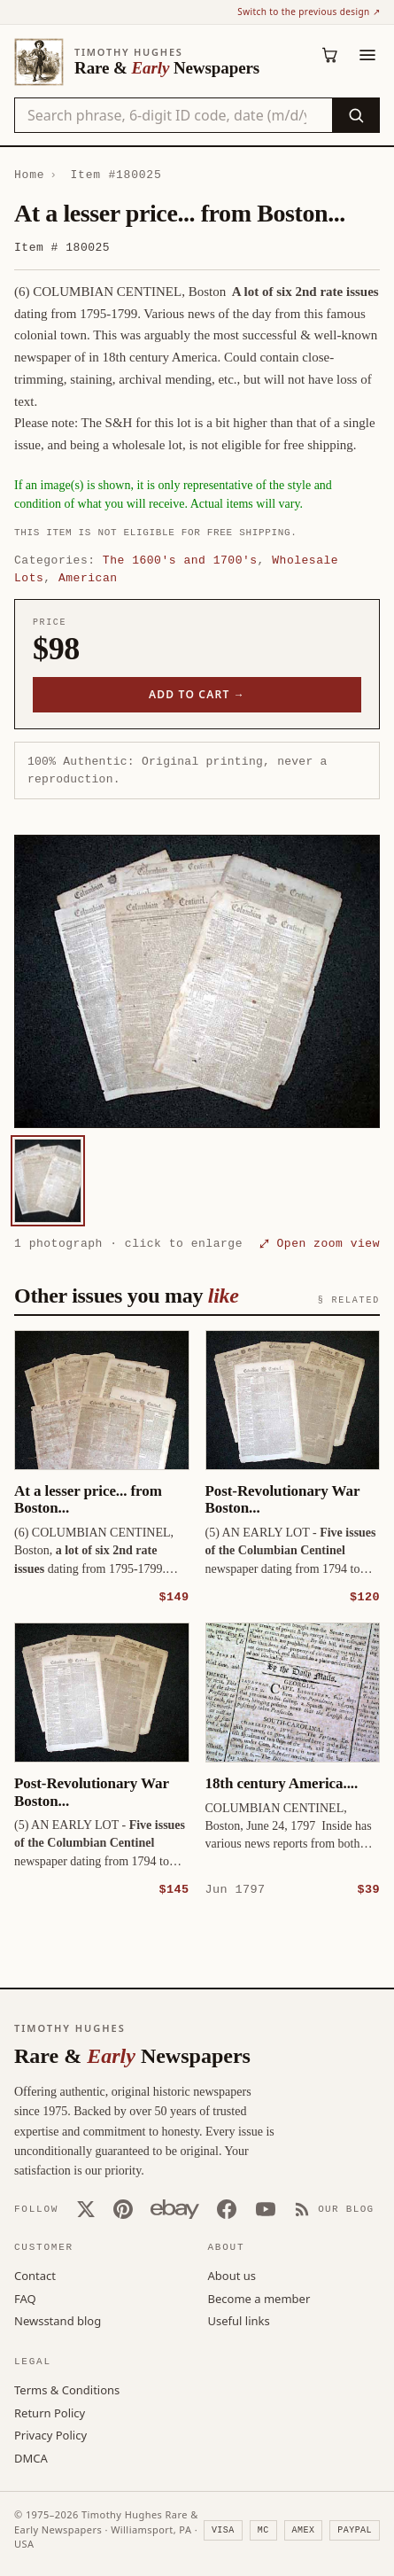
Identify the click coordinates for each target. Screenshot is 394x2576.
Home (29, 175)
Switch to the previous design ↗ (308, 11)
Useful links (239, 2320)
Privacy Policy (50, 2434)
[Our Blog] (334, 2208)
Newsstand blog (57, 2320)
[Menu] (367, 55)
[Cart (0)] (330, 55)
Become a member (259, 2298)
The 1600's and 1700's (180, 560)
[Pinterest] (123, 2208)
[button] (197, 981)
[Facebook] (226, 2208)
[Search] (355, 115)
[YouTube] (265, 2208)
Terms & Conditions (67, 2389)
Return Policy (49, 2412)
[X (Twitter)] (86, 2208)
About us (232, 2275)
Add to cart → (197, 694)
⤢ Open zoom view (319, 1243)
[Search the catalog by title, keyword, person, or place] (173, 115)
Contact (35, 2275)
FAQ (25, 2298)
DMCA (31, 2457)
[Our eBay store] (175, 2208)
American (88, 578)
